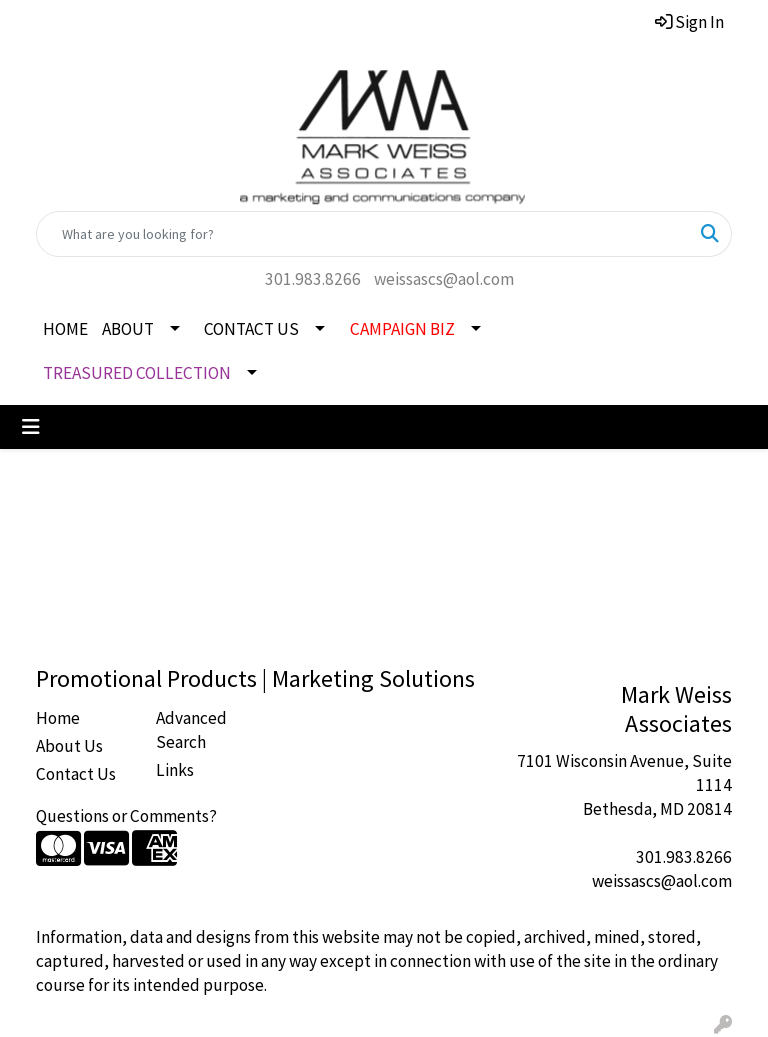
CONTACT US (251, 329)
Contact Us (76, 774)
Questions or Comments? (126, 816)
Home (58, 718)
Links (175, 770)
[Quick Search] (363, 234)
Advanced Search (191, 730)
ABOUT (128, 329)
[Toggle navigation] (31, 427)
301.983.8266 (313, 279)
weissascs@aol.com (444, 279)
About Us (69, 746)
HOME (65, 329)
